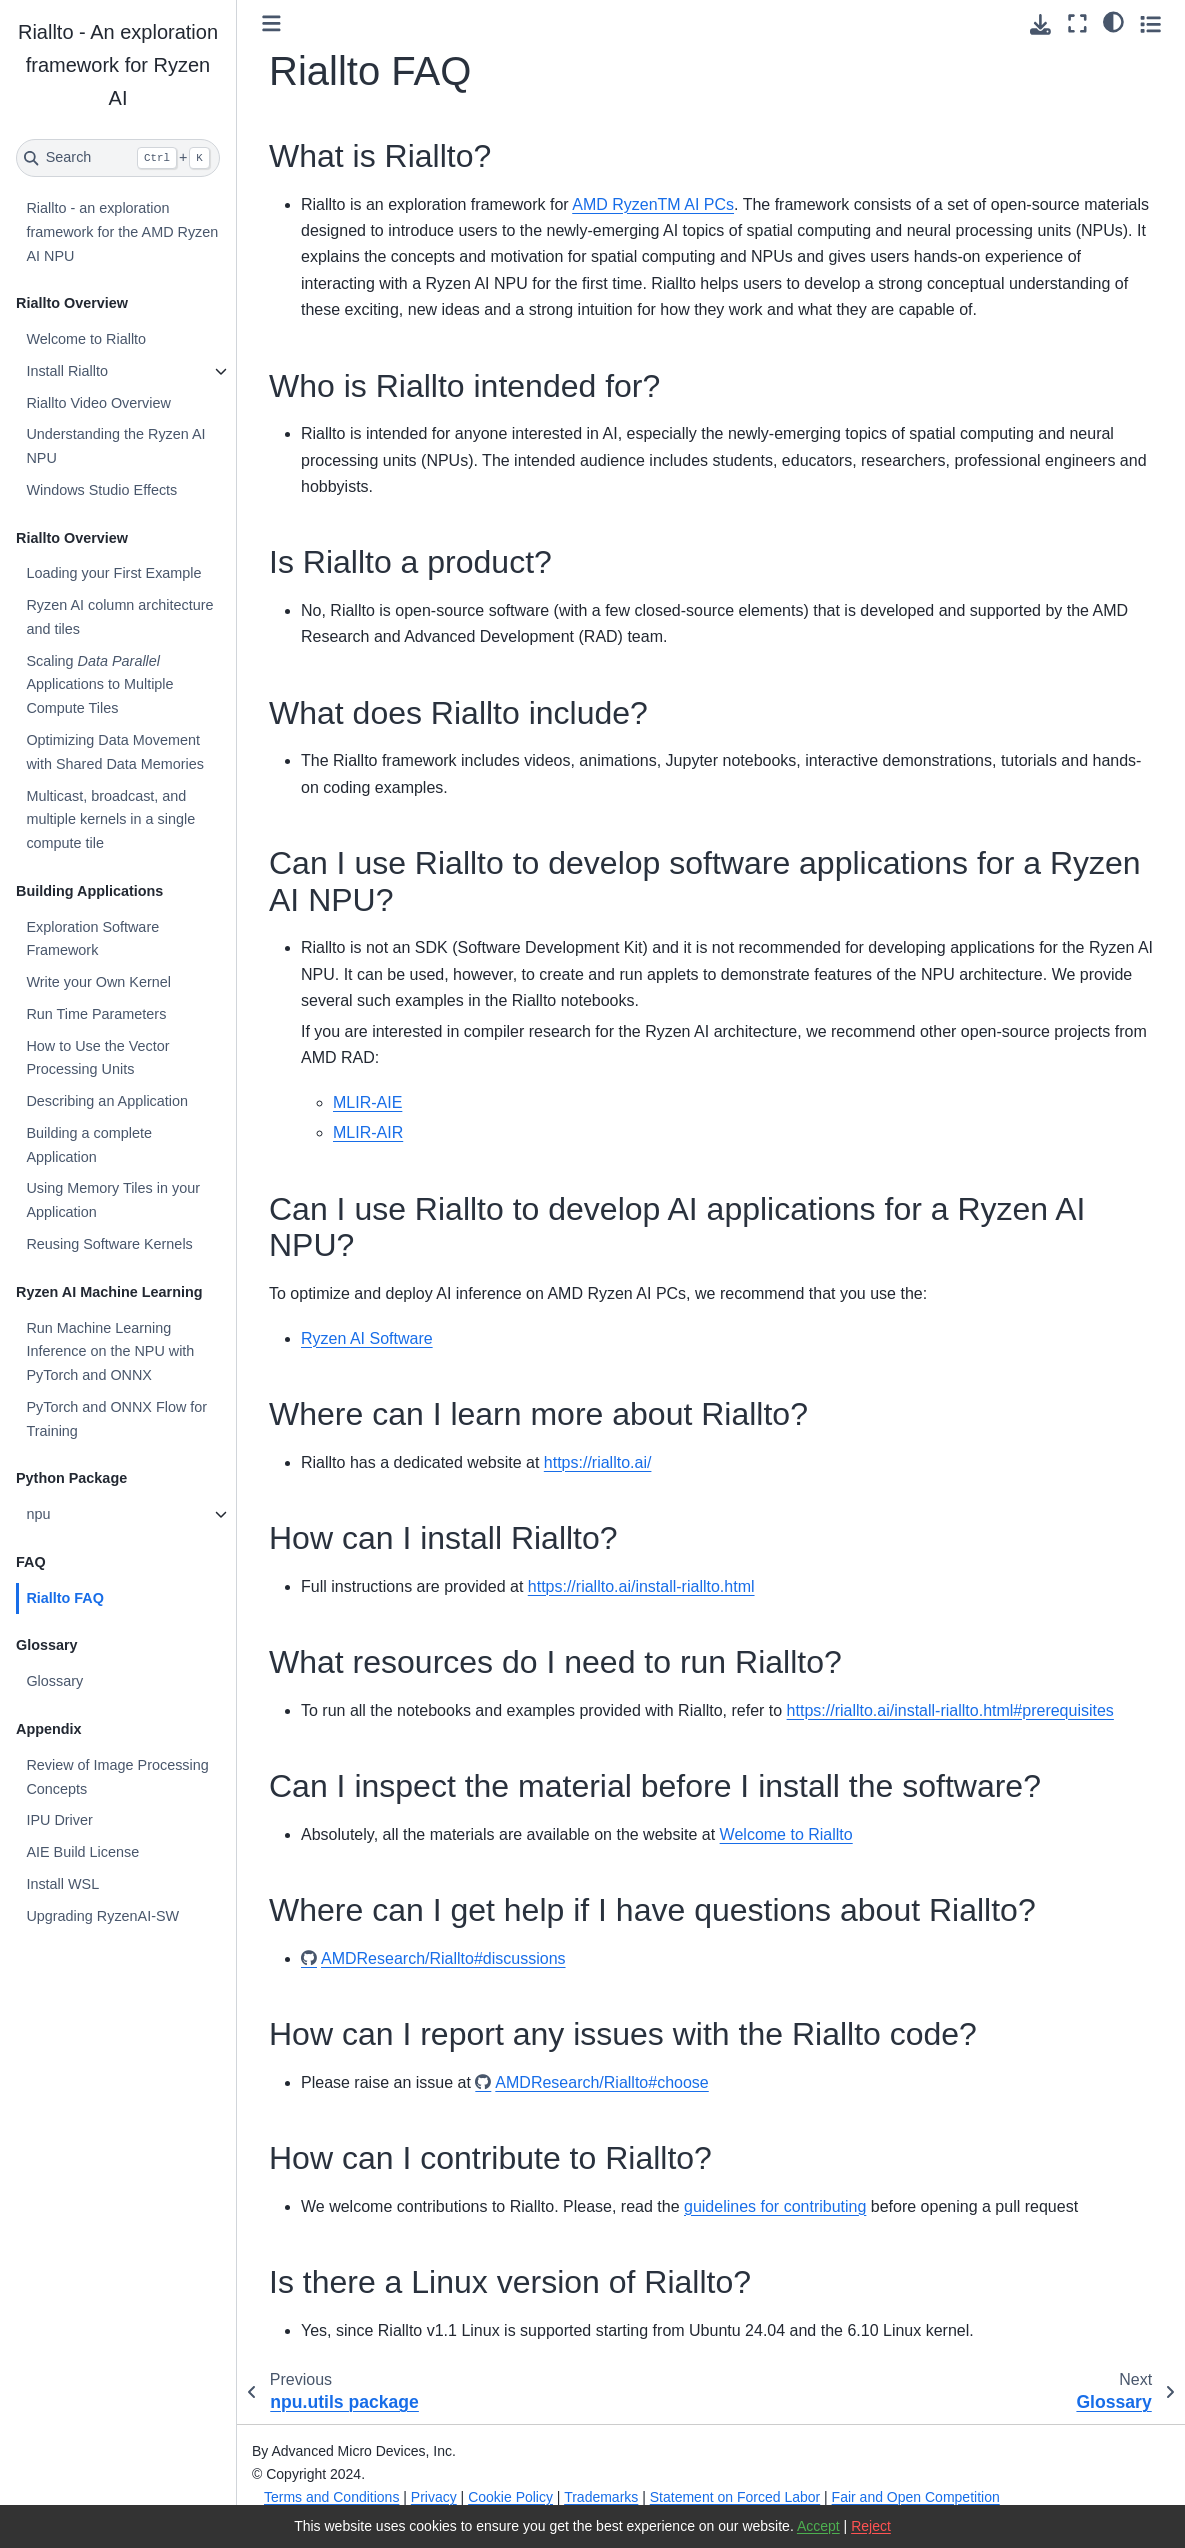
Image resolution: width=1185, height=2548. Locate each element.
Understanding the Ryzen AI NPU (115, 446)
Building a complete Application (89, 1145)
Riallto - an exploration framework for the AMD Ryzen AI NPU (122, 232)
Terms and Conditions (331, 2497)
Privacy (434, 2497)
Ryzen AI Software (367, 1338)
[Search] (118, 158)
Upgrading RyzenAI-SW (102, 1916)
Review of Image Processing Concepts (117, 1777)
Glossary (54, 1681)
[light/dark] (1113, 21)
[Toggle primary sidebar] (271, 23)
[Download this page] (1040, 24)
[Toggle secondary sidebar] (1150, 23)
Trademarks (601, 2497)
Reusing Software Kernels (109, 1244)
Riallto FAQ (65, 1598)
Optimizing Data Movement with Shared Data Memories (115, 752)
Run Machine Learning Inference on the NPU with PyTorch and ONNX (110, 1352)
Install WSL (62, 1884)
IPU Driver (59, 1820)
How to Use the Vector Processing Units (97, 1058)
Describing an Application (107, 1101)
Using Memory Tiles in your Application (113, 1200)
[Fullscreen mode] (1077, 23)
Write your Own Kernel (98, 982)
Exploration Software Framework (92, 939)
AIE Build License (82, 1852)
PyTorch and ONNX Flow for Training (116, 1419)
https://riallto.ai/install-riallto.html (641, 1586)
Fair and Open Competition (916, 2497)
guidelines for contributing (775, 2206)
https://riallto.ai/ (598, 1462)
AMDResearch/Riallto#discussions (443, 1958)
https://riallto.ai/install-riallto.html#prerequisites (950, 1710)
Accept (818, 2526)
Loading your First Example (113, 573)
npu (38, 1514)
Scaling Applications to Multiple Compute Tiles (99, 685)
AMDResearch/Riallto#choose (601, 2082)
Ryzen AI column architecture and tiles (119, 617)
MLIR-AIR (368, 1132)
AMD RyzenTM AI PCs (653, 204)
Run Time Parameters (96, 1014)
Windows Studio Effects (101, 490)
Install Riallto (67, 371)
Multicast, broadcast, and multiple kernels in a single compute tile (110, 820)
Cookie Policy (510, 2497)
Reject (871, 2526)
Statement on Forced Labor (735, 2497)
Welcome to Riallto (86, 339)
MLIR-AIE (367, 1102)
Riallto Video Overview (98, 403)
